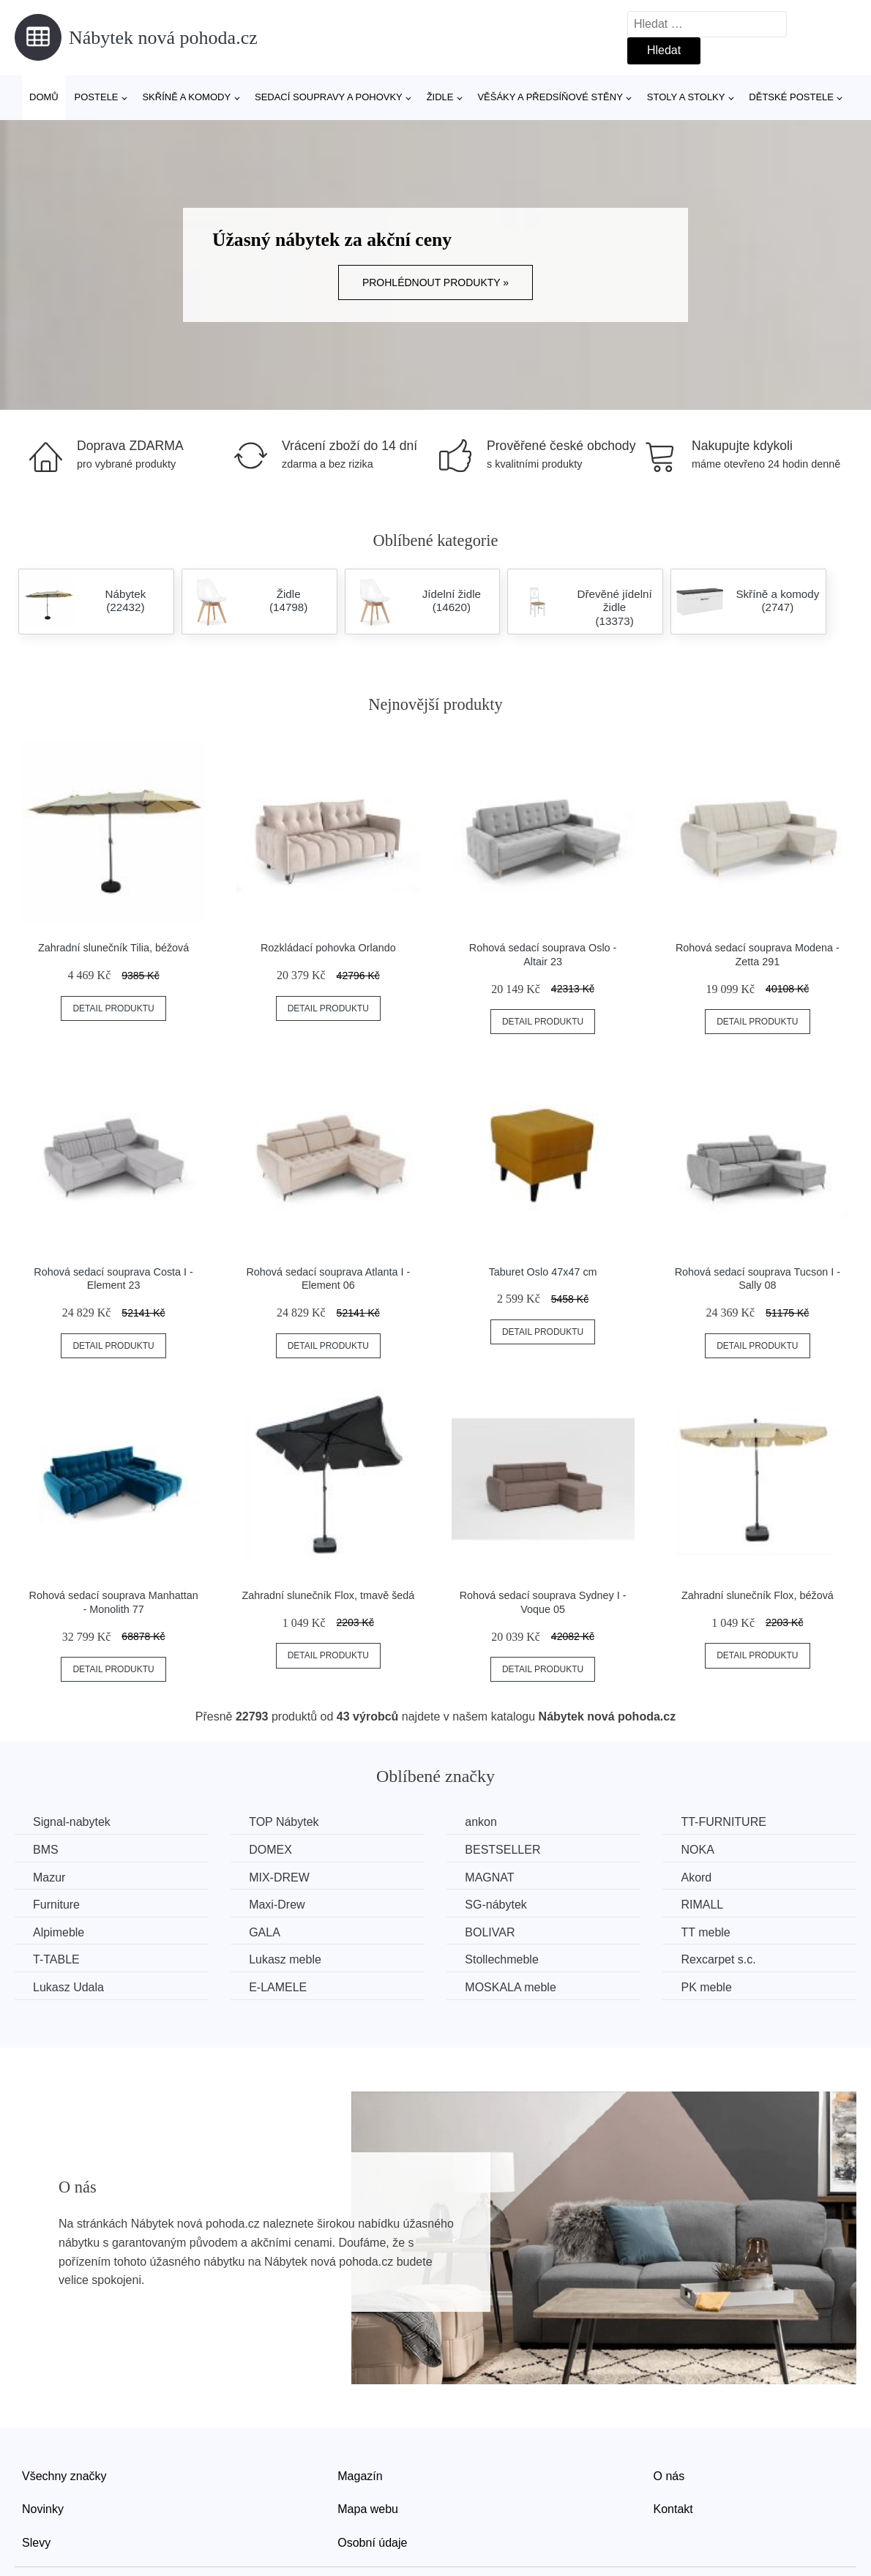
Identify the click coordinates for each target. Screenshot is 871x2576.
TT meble (705, 1932)
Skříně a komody (186, 96)
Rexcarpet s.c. (718, 1959)
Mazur (49, 1877)
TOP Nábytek (283, 1822)
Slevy (36, 2542)
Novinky (43, 2509)
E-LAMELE (278, 1987)
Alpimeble (58, 1932)
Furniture (56, 1904)
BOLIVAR (490, 1932)
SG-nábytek (495, 1904)
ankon (481, 1822)
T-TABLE (56, 1959)
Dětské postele (791, 96)
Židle (440, 96)
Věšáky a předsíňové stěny (549, 96)
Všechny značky (64, 2476)
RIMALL (702, 1904)
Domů (44, 96)
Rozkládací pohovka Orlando (328, 948)
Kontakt (673, 2509)
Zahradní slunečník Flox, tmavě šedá (328, 1595)
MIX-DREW (279, 1877)
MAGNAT (489, 1877)
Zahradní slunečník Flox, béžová (757, 1595)
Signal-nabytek (72, 1822)
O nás (669, 2476)
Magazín (359, 2476)
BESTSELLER (502, 1849)
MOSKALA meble (510, 1987)
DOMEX (270, 1849)
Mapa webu (367, 2509)
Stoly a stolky (686, 96)
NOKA (697, 1849)
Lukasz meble (285, 1959)
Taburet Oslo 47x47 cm (543, 1272)
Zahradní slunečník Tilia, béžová (113, 948)
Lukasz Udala (68, 1987)
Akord (696, 1877)
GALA (264, 1932)
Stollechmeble (502, 1959)
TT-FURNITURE (723, 1822)
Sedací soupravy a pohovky (329, 96)
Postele (97, 96)
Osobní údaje (372, 2542)
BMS (46, 1849)
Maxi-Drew (276, 1904)
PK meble (706, 1987)
